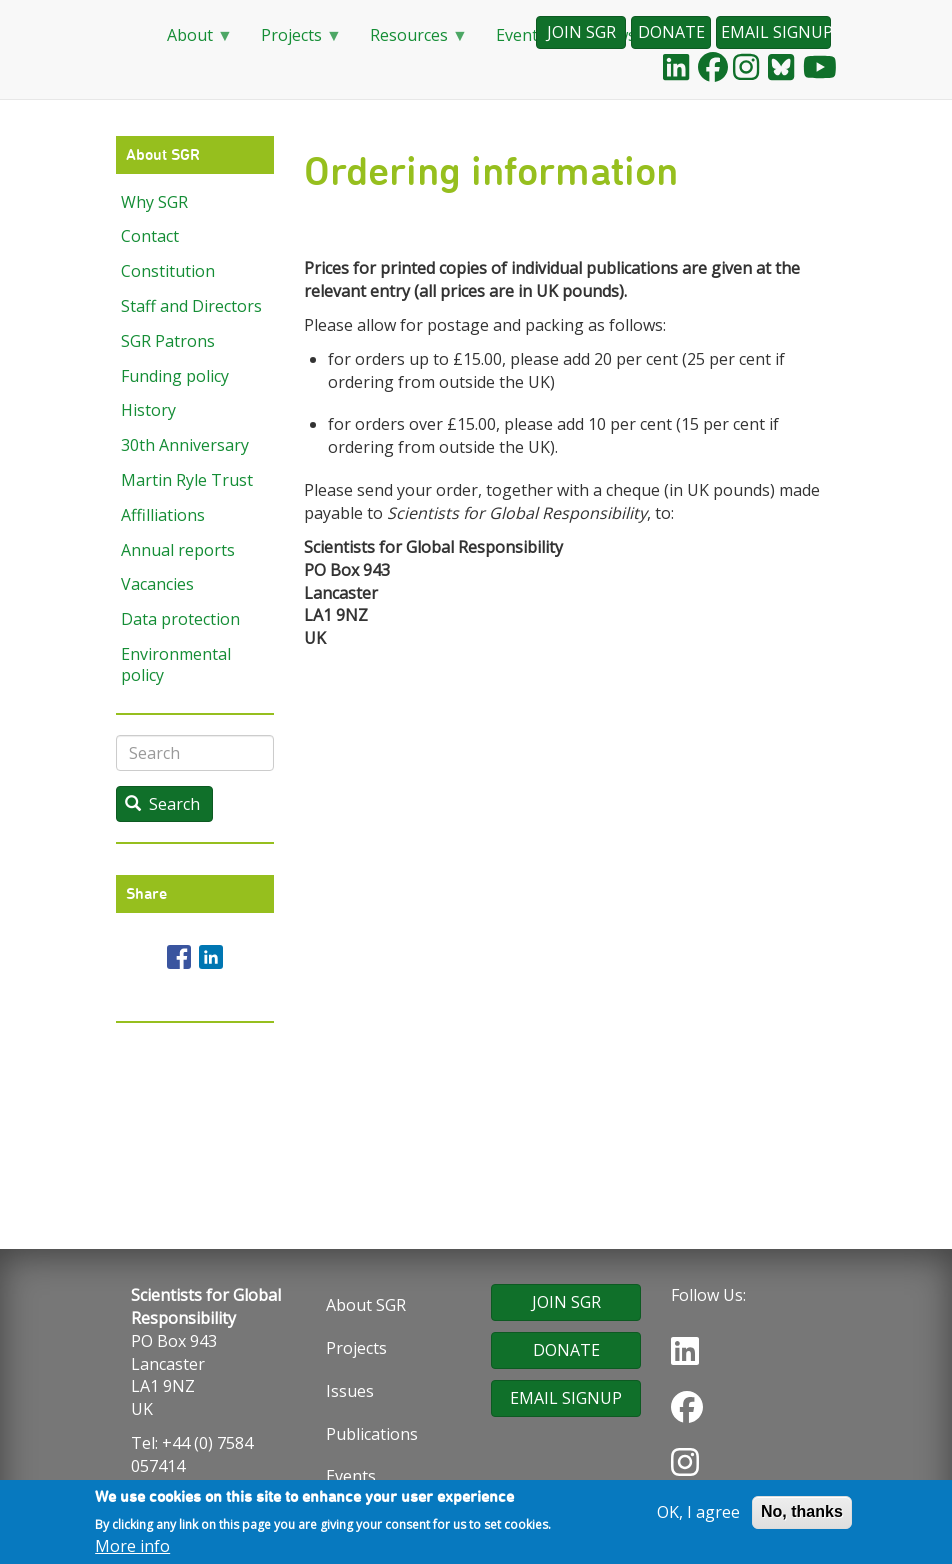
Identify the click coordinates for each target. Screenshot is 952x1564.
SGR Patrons (168, 341)
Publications (372, 1434)
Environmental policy (176, 664)
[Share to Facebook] (179, 957)
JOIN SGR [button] (581, 32)
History (148, 410)
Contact (150, 236)
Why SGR (154, 202)
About (192, 41)
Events (351, 1476)
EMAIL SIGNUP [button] (776, 32)
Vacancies (157, 584)
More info (132, 1548)
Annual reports (178, 550)
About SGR (366, 1305)
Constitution (168, 271)
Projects (293, 41)
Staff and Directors (191, 306)
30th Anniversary (185, 445)
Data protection (180, 619)
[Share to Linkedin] (211, 957)
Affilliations (163, 515)
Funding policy (175, 376)
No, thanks (802, 1513)
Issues (350, 1391)
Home (126, 36)
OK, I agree (698, 1514)
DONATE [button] (671, 32)
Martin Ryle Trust (187, 480)
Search (162, 804)
